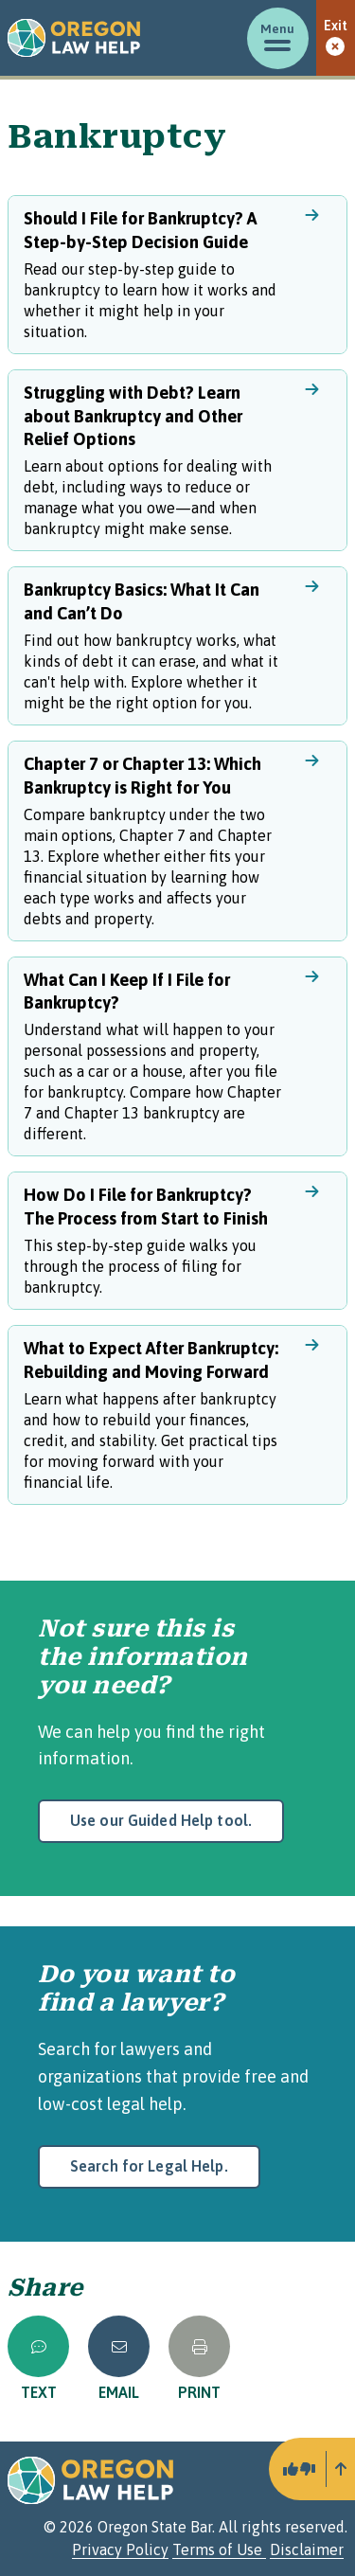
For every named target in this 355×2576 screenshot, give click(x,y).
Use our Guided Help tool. (161, 1820)
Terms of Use (219, 2549)
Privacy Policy (120, 2549)
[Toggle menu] (278, 38)
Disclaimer (307, 2549)
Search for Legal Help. (149, 2165)
